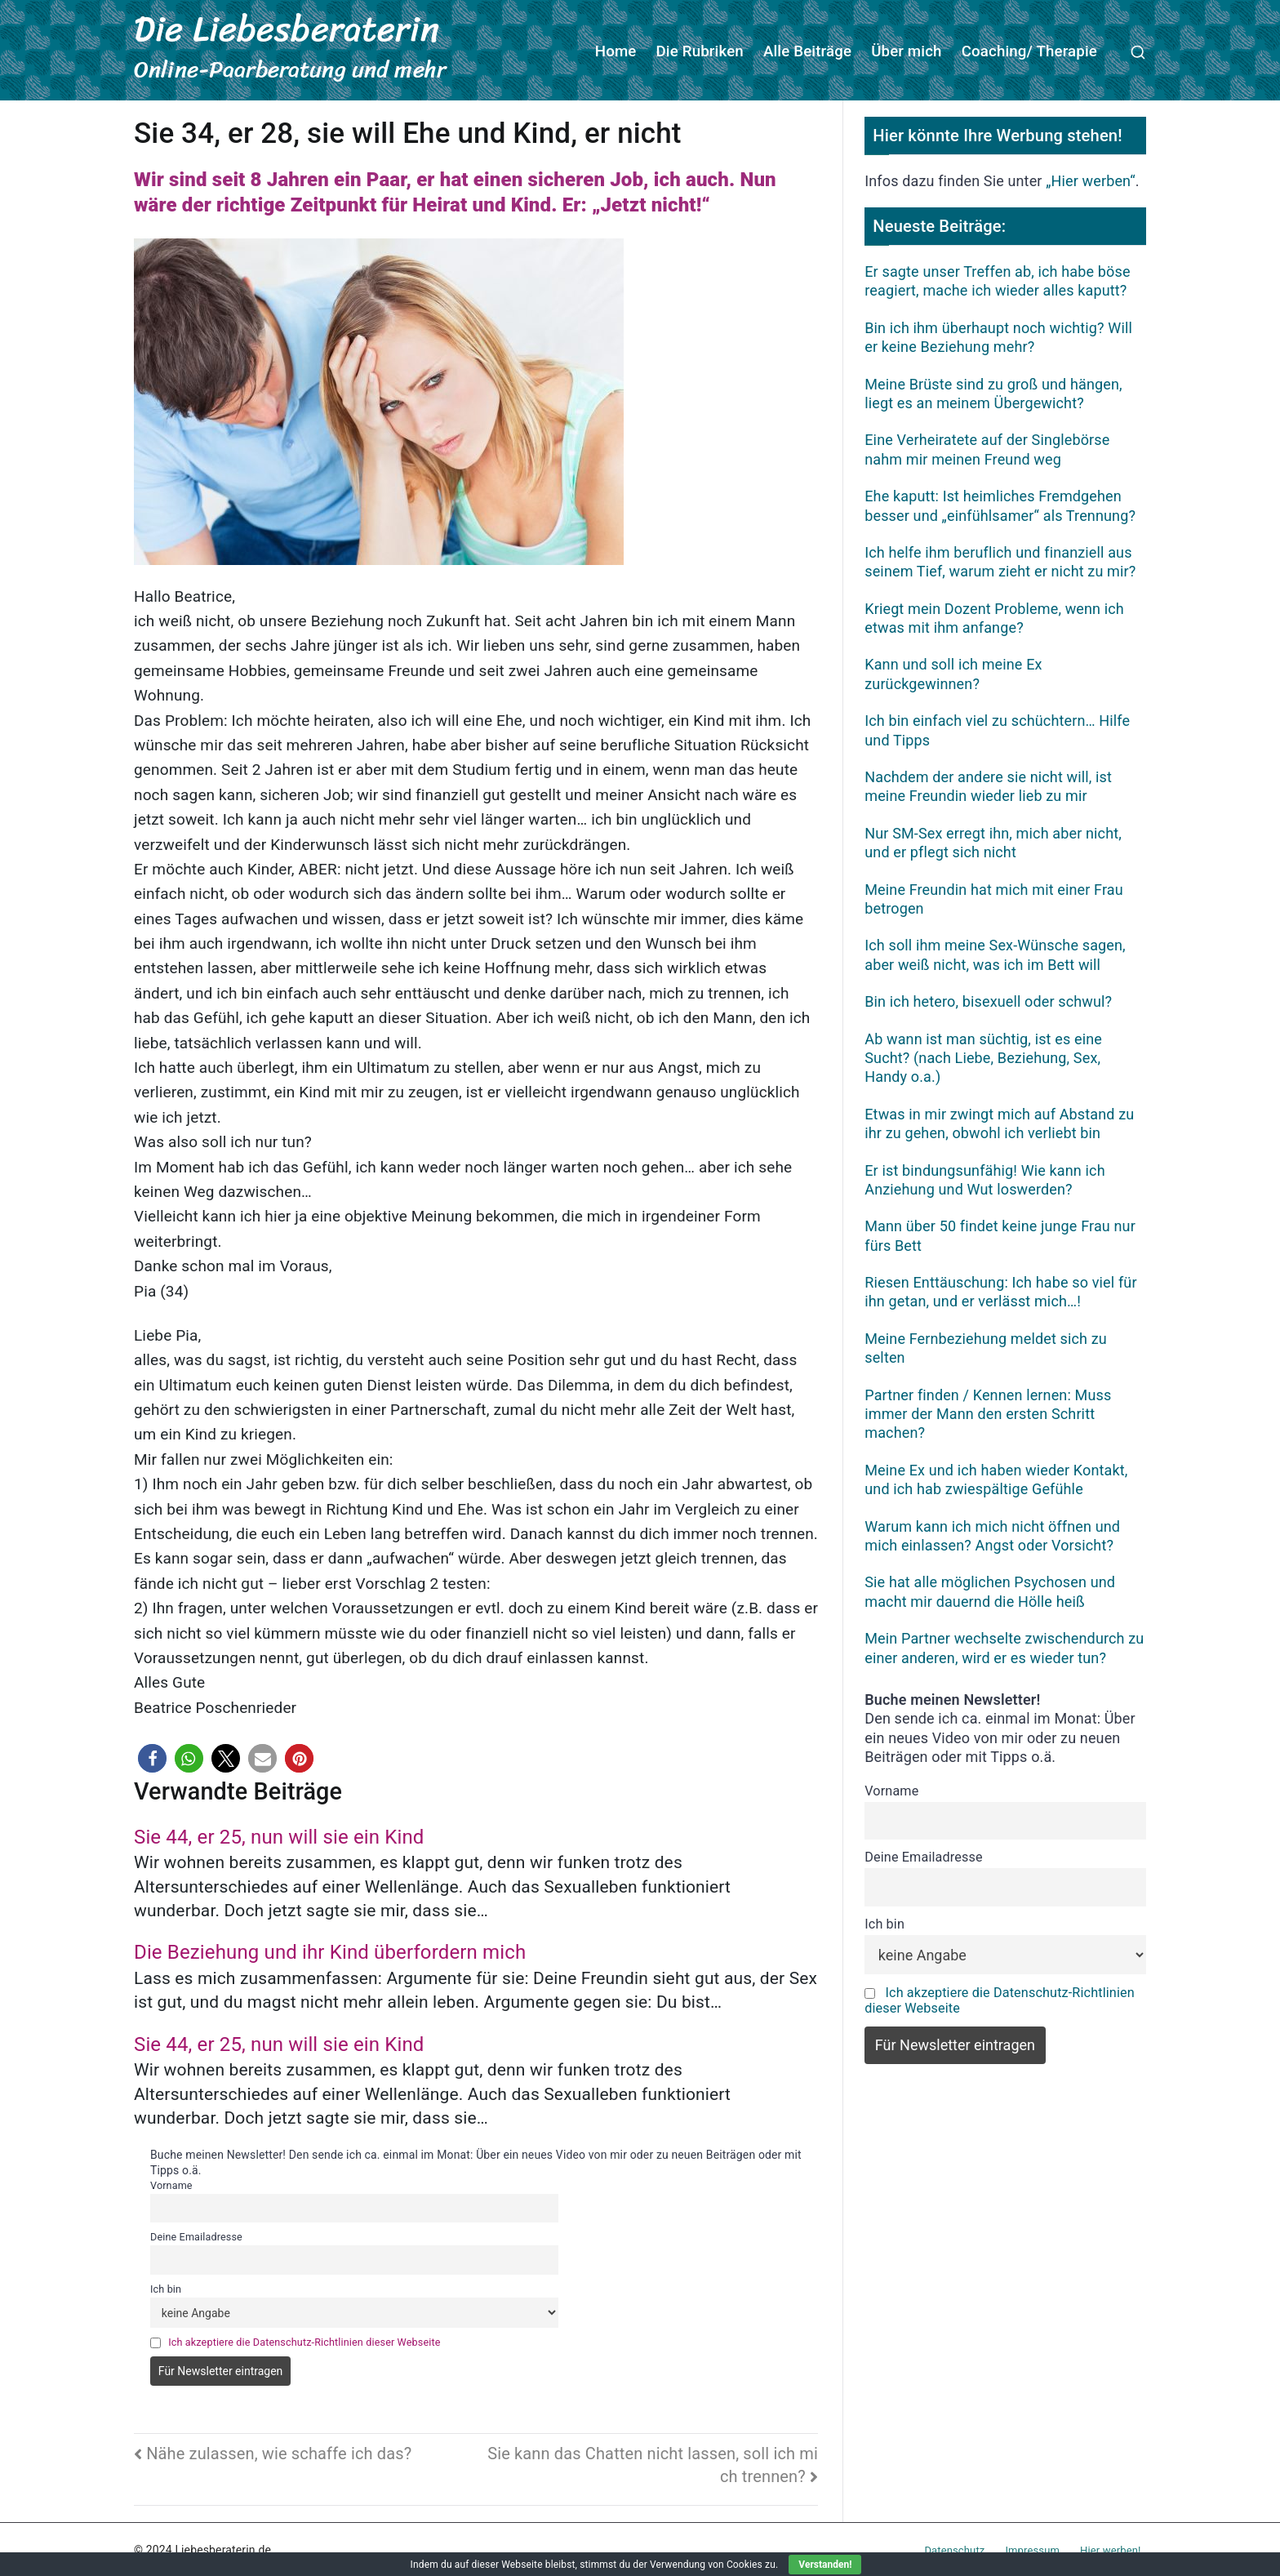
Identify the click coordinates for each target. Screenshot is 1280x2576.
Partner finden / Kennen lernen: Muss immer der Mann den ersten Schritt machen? (987, 1411)
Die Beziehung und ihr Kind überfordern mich (330, 1950)
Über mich (906, 51)
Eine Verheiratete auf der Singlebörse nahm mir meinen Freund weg (986, 447)
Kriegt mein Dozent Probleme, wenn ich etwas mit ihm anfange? (994, 616)
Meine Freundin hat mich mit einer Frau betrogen (993, 896)
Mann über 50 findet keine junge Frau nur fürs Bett (1000, 1234)
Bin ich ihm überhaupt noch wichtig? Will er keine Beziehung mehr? (998, 335)
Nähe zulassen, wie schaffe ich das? (278, 2451)
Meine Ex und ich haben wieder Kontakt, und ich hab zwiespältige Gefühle (995, 1477)
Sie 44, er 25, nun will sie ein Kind (279, 1834)
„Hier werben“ (1091, 179)
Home (616, 51)
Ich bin (165, 2286)
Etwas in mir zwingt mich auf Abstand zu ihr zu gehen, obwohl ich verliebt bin (999, 1121)
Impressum (1032, 2548)
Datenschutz (954, 2548)
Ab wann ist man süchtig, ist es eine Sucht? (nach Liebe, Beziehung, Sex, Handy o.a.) (983, 1055)
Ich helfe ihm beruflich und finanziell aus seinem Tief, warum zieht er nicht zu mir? (1000, 559)
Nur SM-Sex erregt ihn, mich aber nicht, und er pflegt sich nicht (993, 840)
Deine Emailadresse (196, 2235)
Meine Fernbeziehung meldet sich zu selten (985, 1346)
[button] (152, 1756)
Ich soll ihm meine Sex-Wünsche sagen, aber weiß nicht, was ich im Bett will (995, 953)
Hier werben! (1110, 2548)
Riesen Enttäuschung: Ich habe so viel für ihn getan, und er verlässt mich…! (1000, 1289)
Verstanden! (824, 2564)
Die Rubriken (700, 51)
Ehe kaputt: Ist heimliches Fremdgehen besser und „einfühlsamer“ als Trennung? (1000, 504)
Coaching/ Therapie (1029, 51)
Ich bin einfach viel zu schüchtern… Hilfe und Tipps (997, 728)
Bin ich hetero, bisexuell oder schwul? (988, 999)
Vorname (171, 2183)
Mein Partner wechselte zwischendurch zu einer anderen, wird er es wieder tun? (1004, 1646)
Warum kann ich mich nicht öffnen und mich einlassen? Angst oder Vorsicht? (992, 1533)
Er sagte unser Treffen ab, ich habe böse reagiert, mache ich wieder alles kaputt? (997, 278)
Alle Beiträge (807, 51)
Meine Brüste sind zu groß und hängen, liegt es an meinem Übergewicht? (993, 391)
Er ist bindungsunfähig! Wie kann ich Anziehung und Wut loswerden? (984, 1177)
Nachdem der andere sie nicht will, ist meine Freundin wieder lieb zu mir (988, 784)
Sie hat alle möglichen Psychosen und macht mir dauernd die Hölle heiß (989, 1590)
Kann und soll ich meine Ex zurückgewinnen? (953, 672)
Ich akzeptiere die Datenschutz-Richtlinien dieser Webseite (304, 2340)
